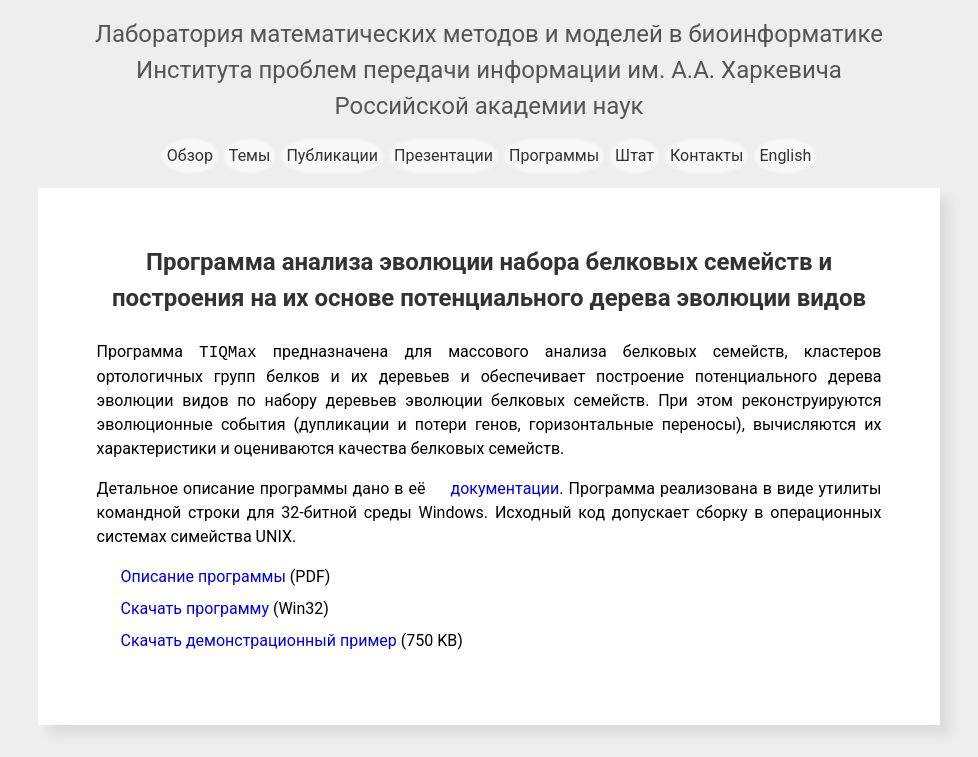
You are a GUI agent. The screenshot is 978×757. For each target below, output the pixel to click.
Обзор (190, 155)
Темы (250, 155)
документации (505, 488)
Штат (634, 155)
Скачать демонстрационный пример (259, 640)
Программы (554, 155)
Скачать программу (195, 608)
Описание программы (203, 576)
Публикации (332, 155)
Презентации (443, 155)
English (785, 155)
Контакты (706, 155)
